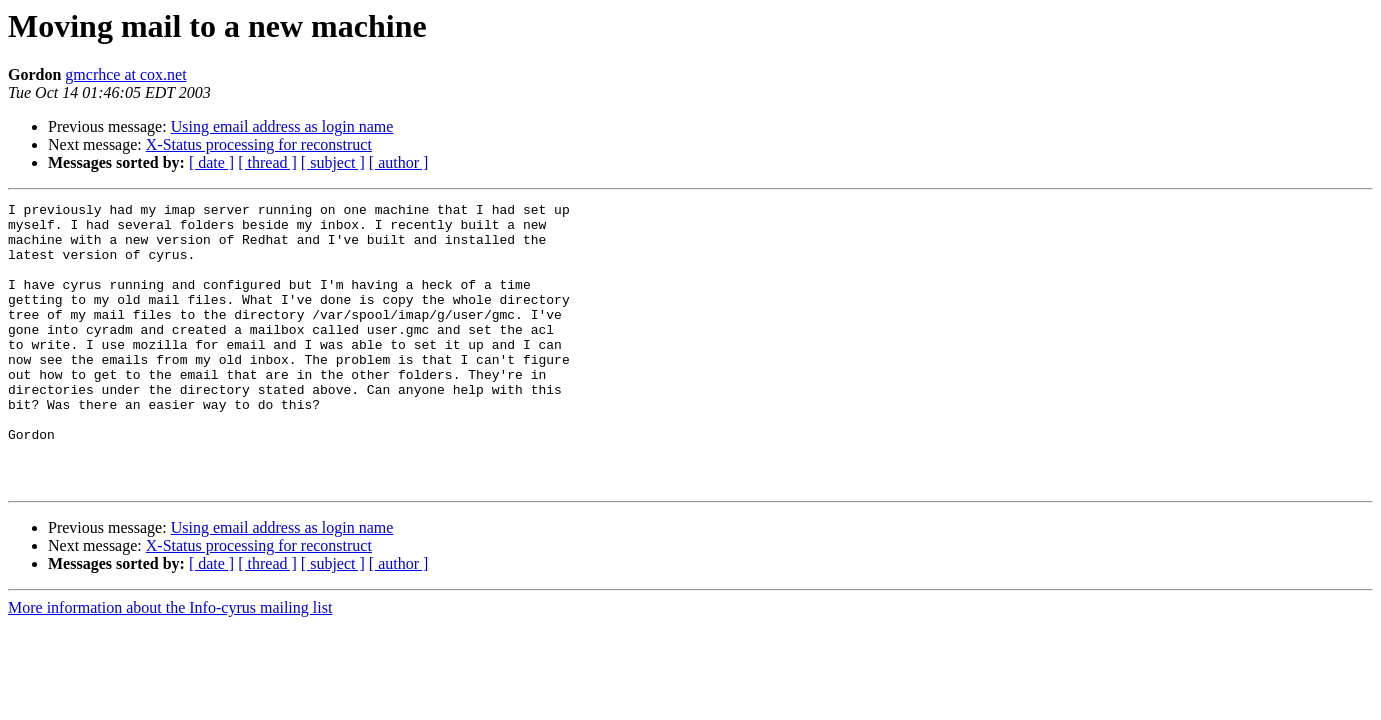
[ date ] (211, 162)
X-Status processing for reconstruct (259, 144)
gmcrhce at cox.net (125, 74)
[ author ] (399, 162)
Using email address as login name (282, 126)
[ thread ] (267, 162)
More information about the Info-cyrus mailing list (170, 664)
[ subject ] (333, 162)
